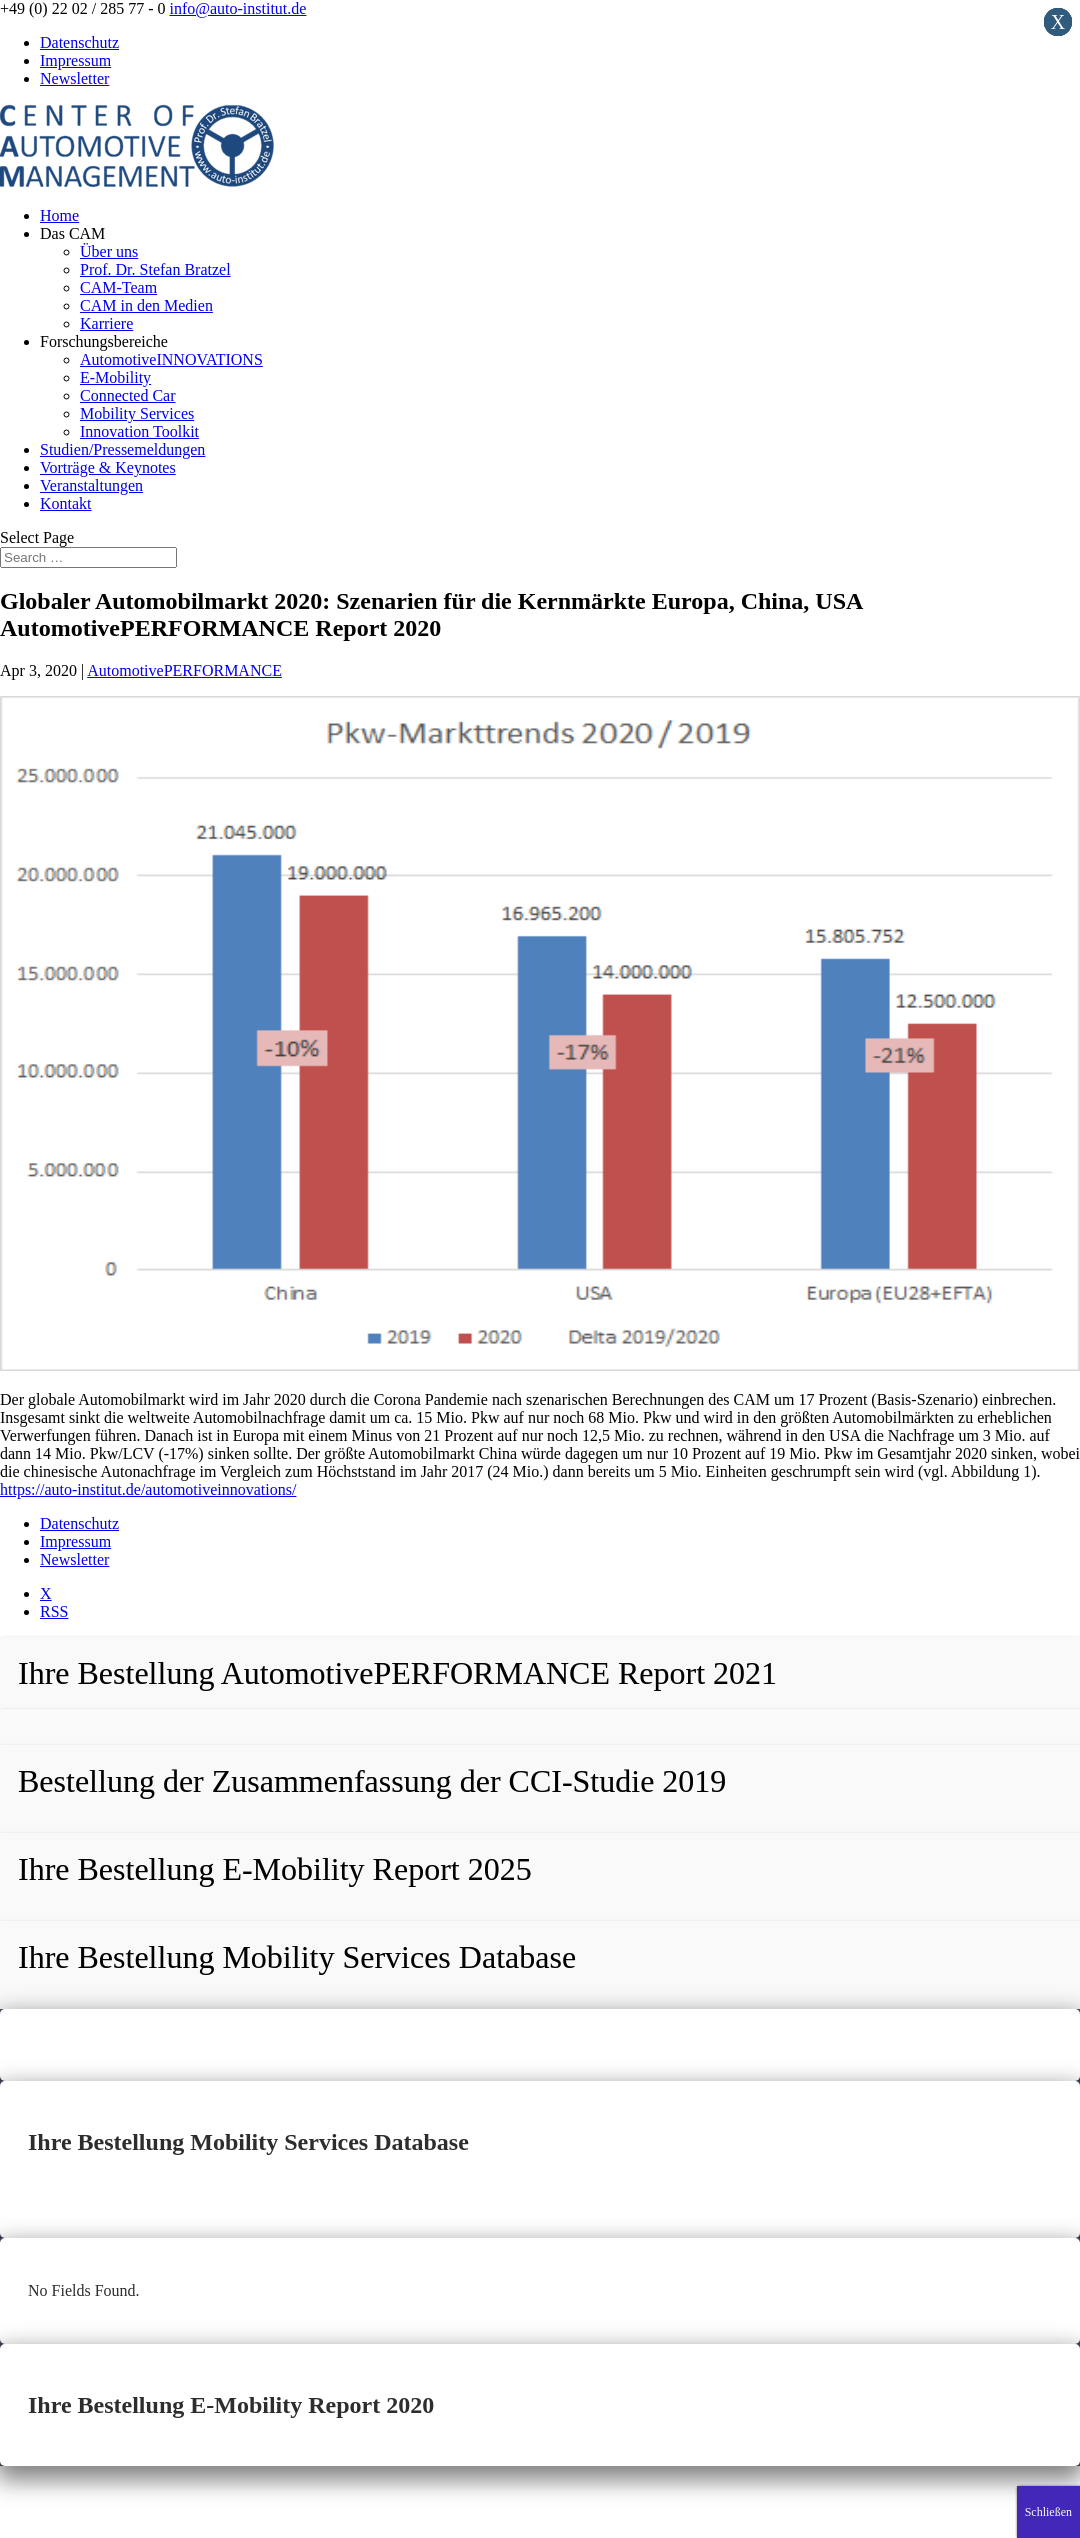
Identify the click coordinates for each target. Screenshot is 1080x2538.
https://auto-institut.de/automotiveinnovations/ (148, 1489)
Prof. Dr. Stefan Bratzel (155, 269)
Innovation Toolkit (139, 431)
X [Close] (1058, 22)
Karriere (106, 323)
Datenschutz (79, 42)
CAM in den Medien (146, 305)
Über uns (109, 251)
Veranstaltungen (91, 485)
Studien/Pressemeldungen (122, 449)
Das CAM (72, 233)
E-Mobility (115, 377)
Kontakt (66, 503)
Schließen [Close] (1048, 2512)
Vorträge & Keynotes (108, 467)
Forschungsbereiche (104, 341)
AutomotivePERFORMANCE (184, 670)
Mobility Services (137, 413)
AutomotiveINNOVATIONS (171, 359)
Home (59, 215)
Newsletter (74, 78)
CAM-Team (118, 287)
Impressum (75, 60)
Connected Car (128, 395)
